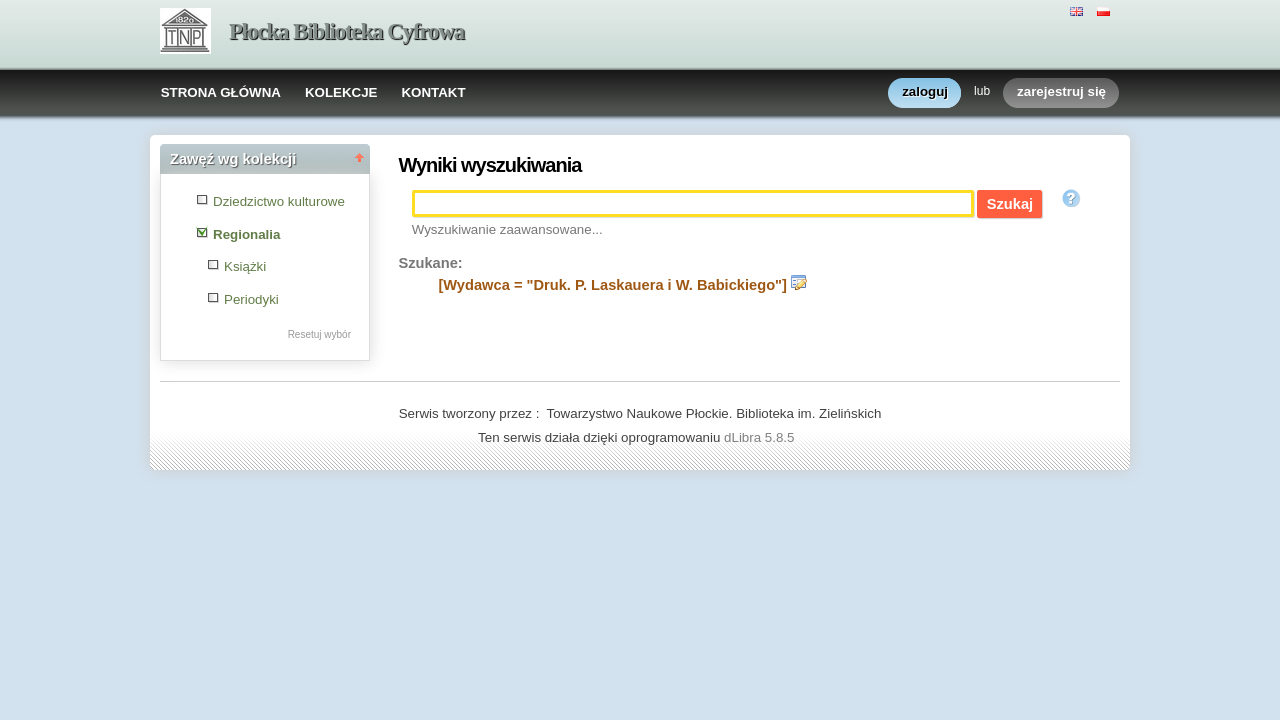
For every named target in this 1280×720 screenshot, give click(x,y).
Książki (245, 266)
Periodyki (251, 299)
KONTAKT (433, 92)
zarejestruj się (1061, 92)
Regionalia (246, 234)
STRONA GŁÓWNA (221, 92)
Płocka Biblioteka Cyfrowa (346, 31)
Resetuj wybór (319, 334)
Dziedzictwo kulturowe (279, 201)
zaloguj (925, 92)
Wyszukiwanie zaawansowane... (507, 229)
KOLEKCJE (341, 92)
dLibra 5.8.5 (761, 437)
